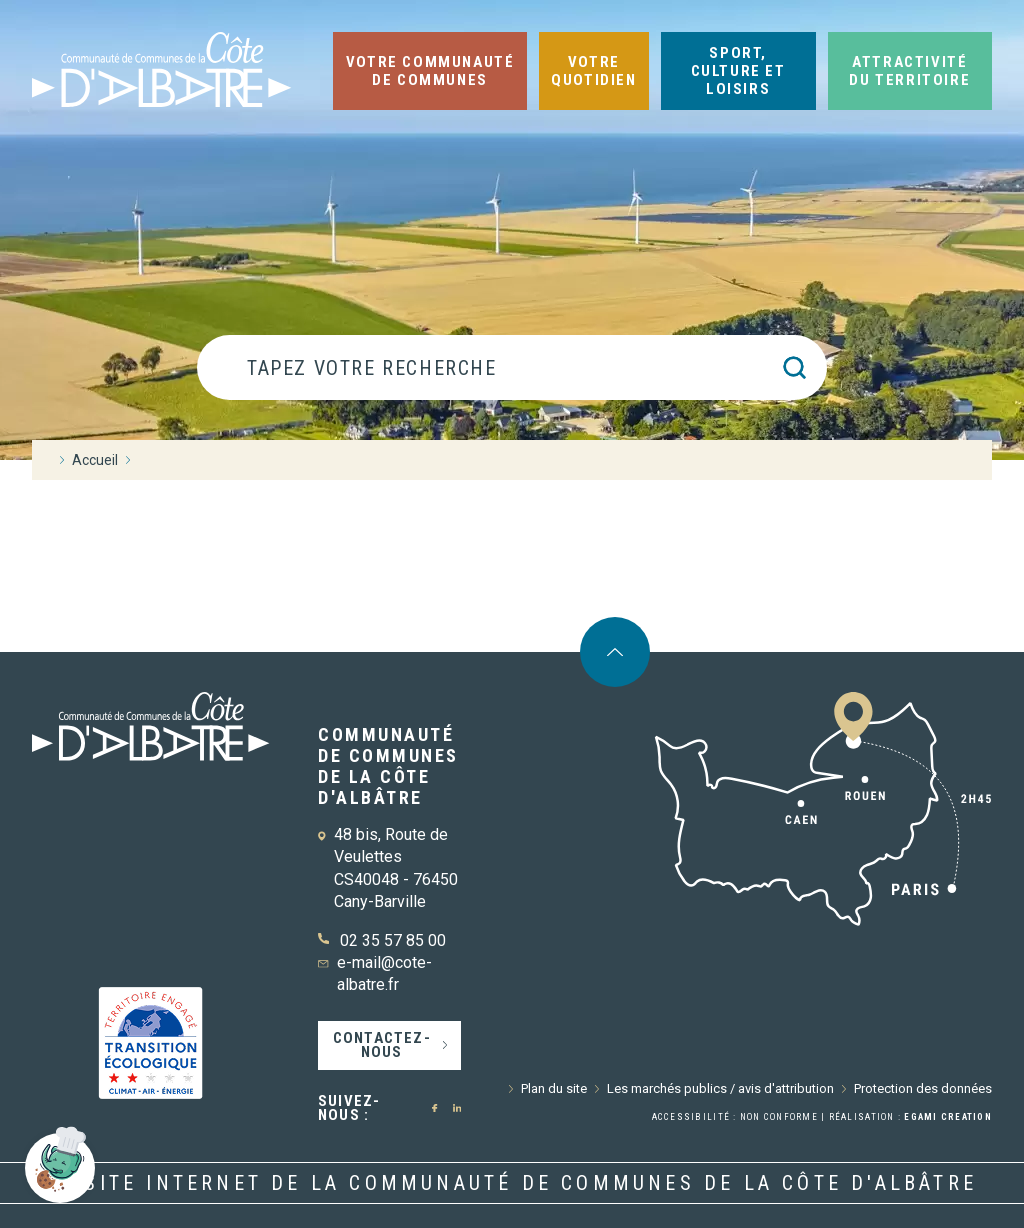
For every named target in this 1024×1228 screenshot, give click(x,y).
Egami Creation (948, 1117)
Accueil (95, 460)
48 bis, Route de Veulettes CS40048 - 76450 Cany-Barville (396, 868)
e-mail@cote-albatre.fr (384, 973)
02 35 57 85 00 (393, 940)
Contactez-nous (382, 1045)
